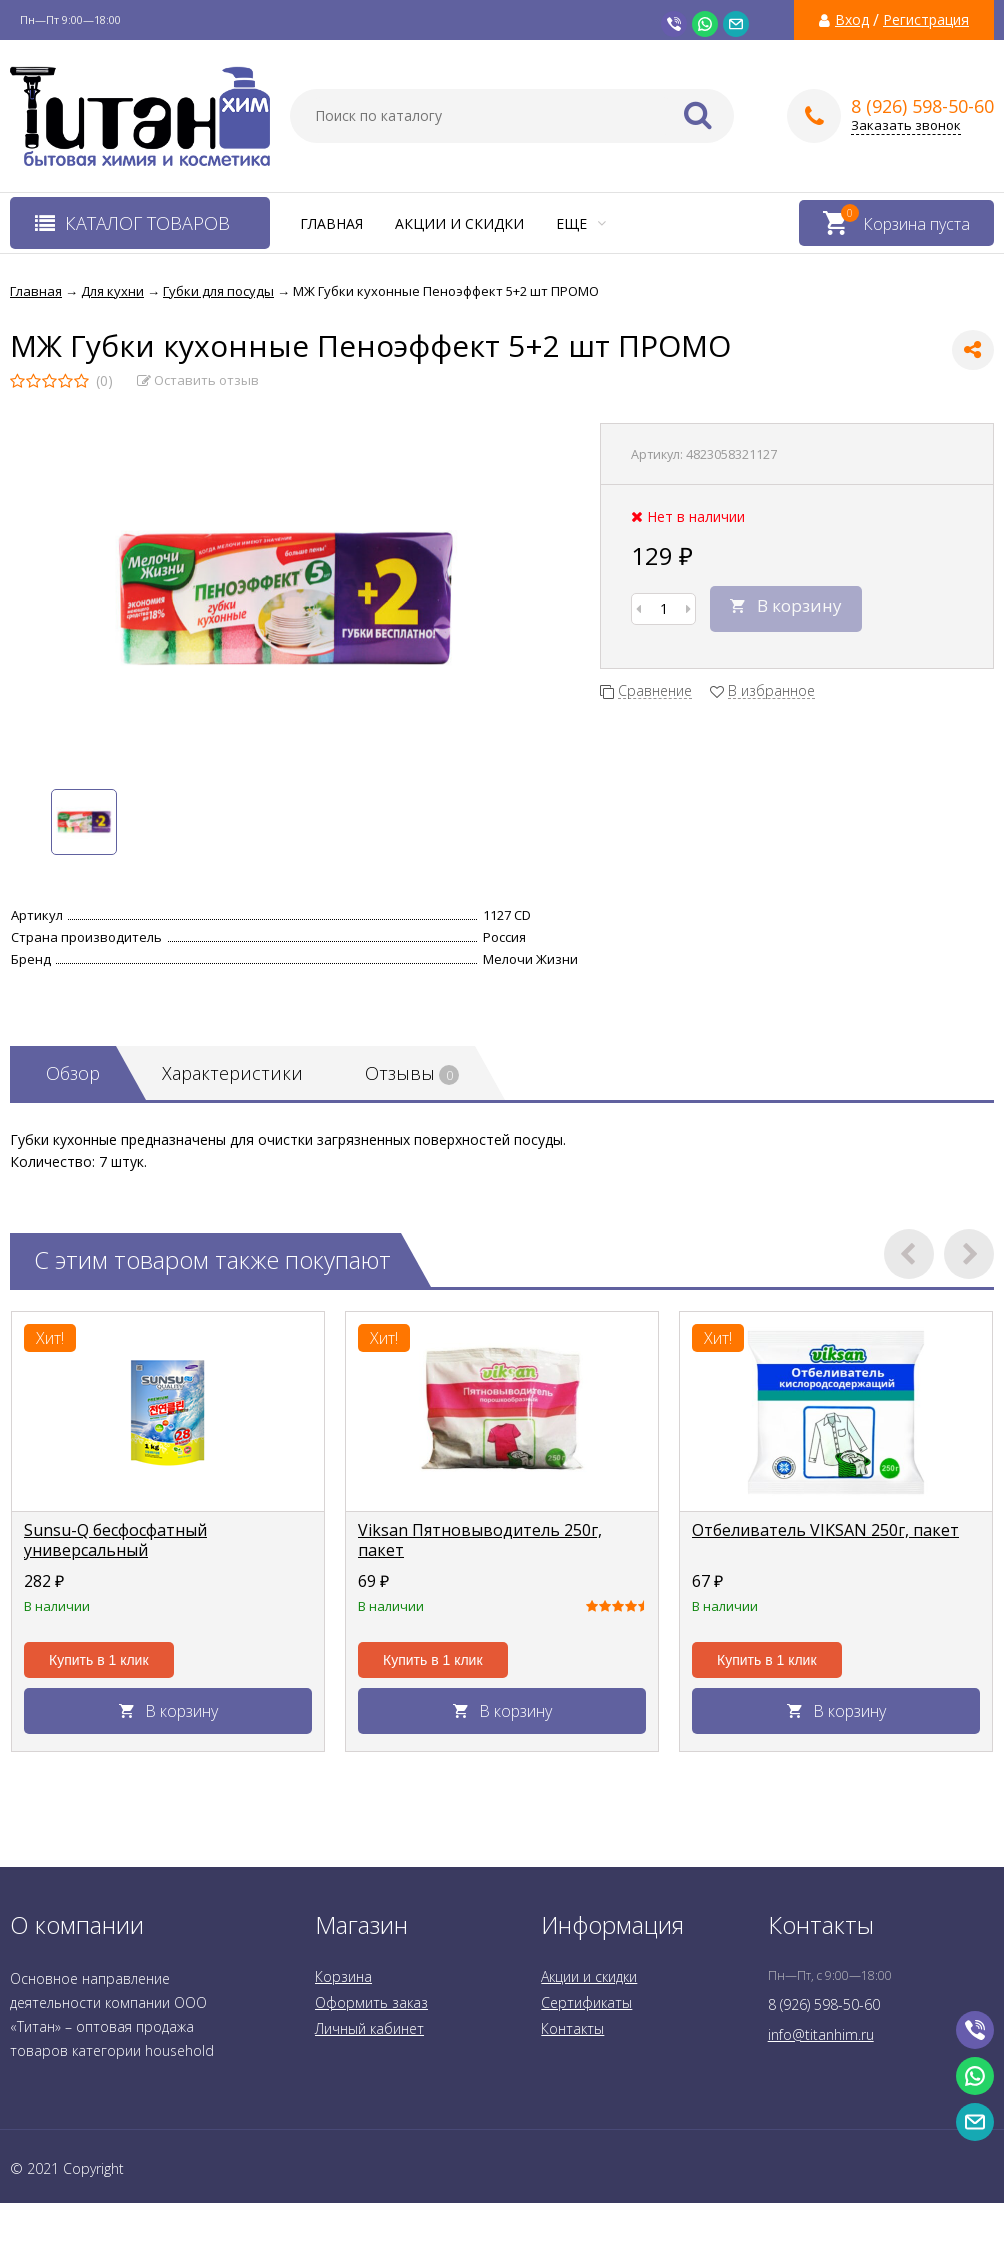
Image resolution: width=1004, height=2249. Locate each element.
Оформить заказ (371, 2002)
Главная (331, 223)
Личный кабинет (369, 2028)
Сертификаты (586, 2002)
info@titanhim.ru (821, 2034)
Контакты (572, 2028)
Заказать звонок (906, 125)
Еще (581, 223)
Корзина (343, 1976)
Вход (852, 20)
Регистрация (926, 20)
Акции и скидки (459, 223)
